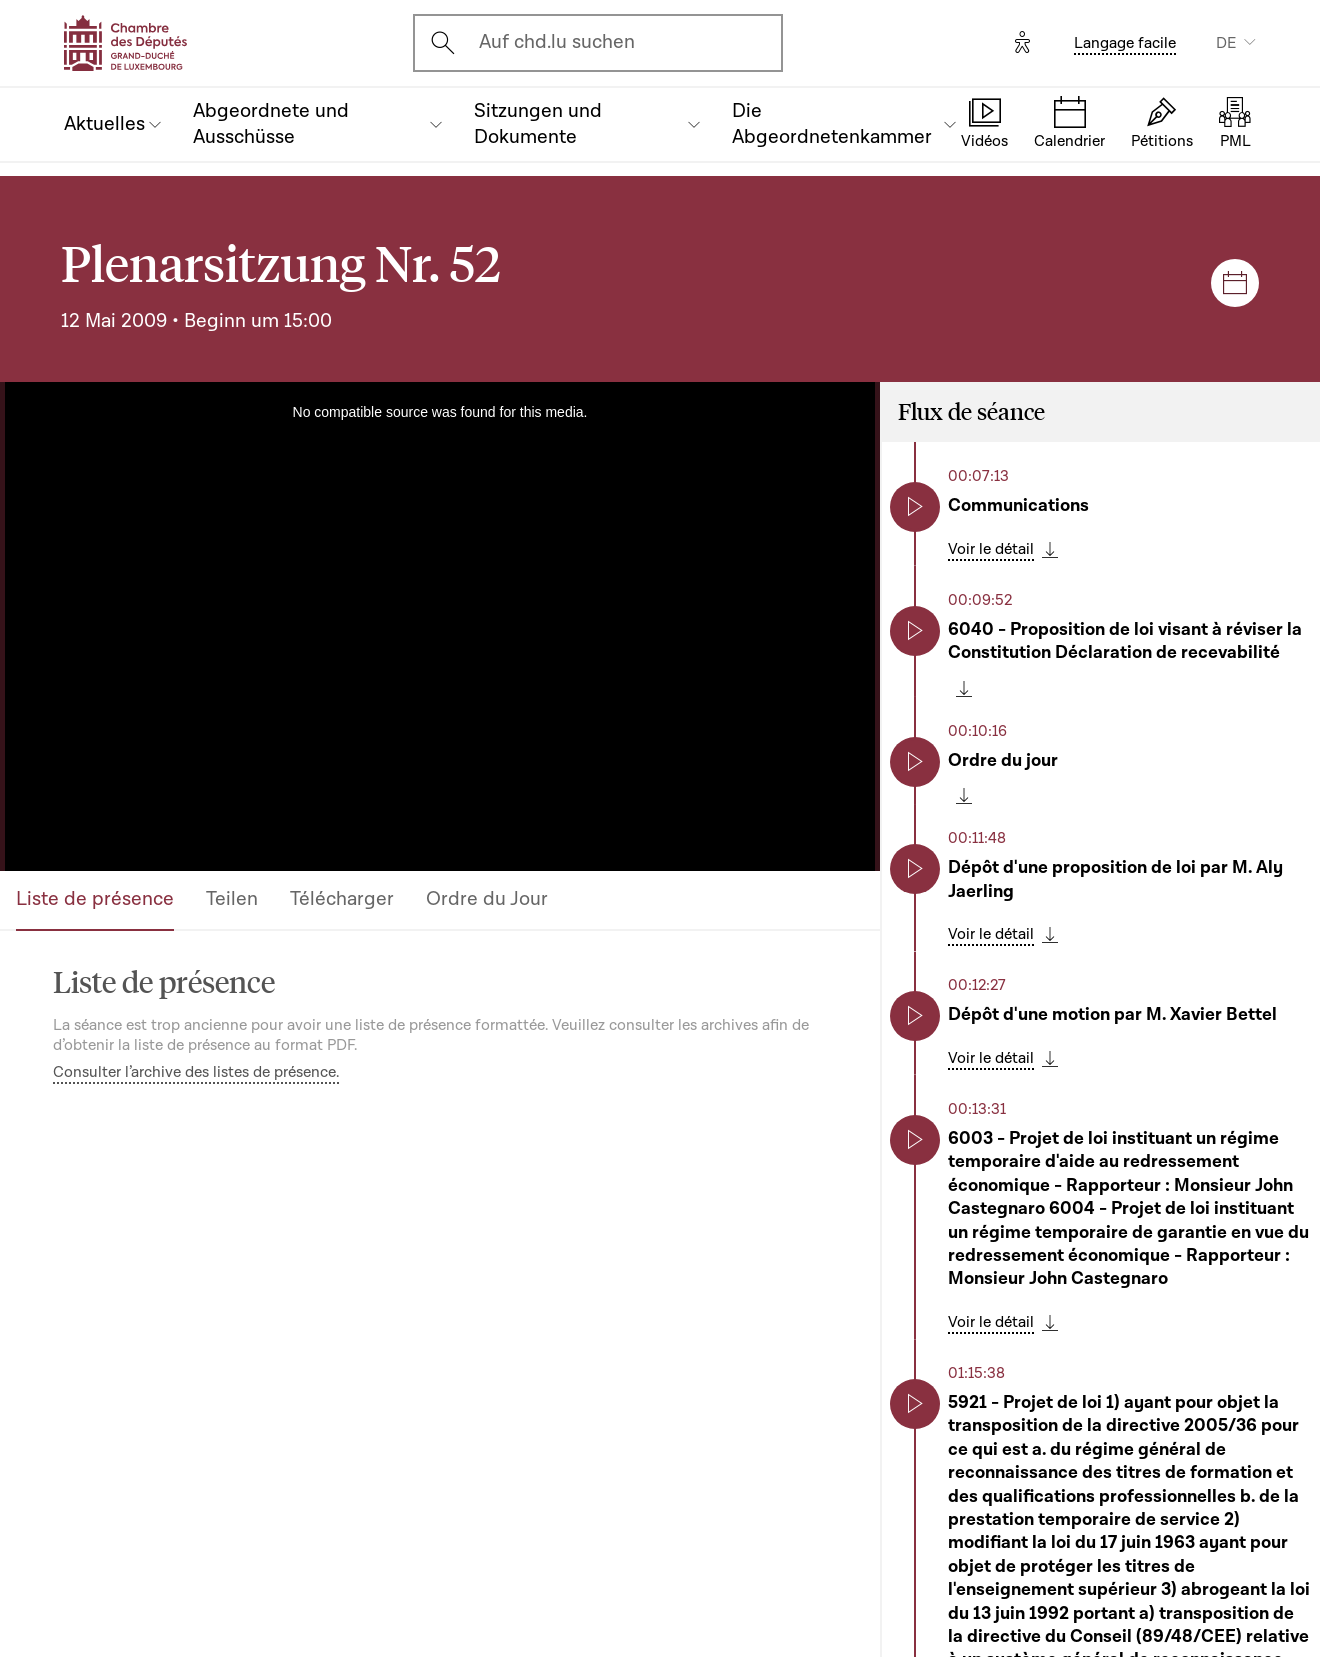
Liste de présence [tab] (95, 899)
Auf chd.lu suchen (557, 42)
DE (1226, 43)
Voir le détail (991, 549)
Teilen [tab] (232, 899)
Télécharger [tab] (342, 899)
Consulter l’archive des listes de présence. (196, 1072)
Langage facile (1125, 43)
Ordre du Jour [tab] (487, 899)
